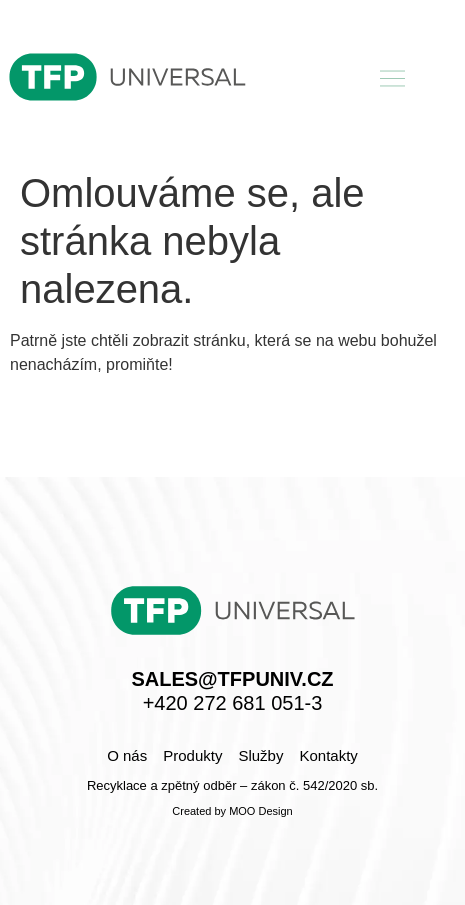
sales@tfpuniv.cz (232, 679)
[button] (393, 80)
